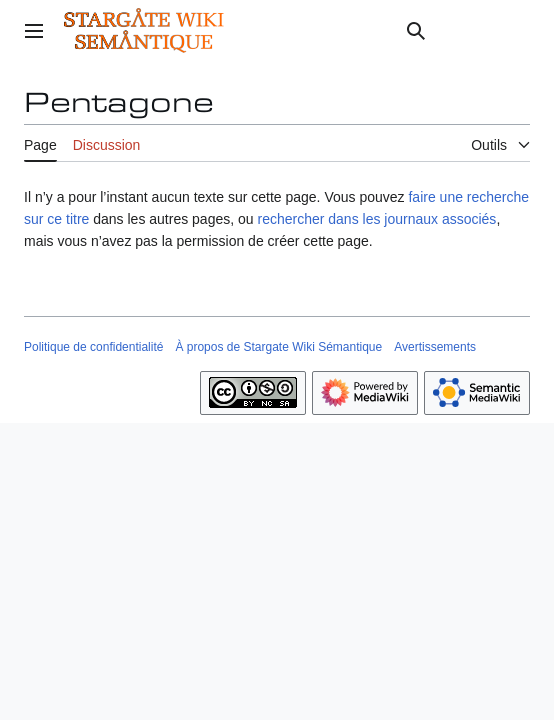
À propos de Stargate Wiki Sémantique (278, 347)
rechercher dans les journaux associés (376, 219)
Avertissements (435, 347)
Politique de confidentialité (93, 347)
